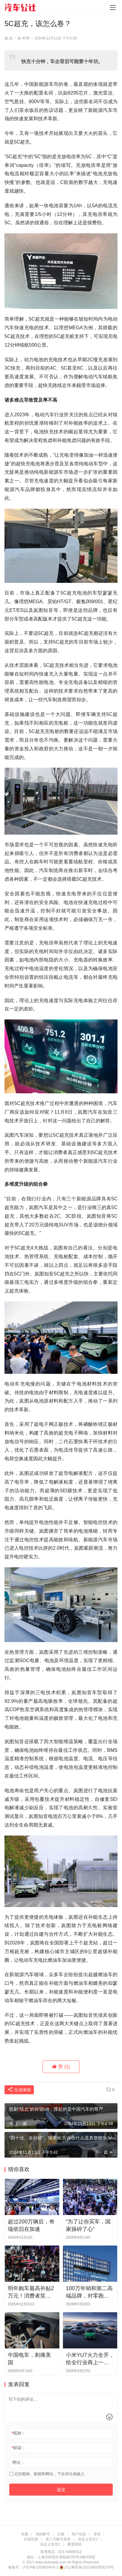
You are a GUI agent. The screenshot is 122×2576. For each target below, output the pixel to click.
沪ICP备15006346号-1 (40, 2567)
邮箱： (18, 2447)
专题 (24, 2534)
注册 (60, 2534)
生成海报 (19, 2089)
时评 (26, 38)
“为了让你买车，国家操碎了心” (88, 2225)
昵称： (18, 2433)
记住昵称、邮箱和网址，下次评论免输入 (47, 2474)
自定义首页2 (50, 2544)
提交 (61, 2489)
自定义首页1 (88, 2539)
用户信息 (79, 2534)
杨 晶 (8, 38)
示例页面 (31, 2539)
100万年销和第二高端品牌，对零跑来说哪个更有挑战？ (89, 2292)
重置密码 (74, 2544)
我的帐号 (43, 2534)
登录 (97, 2534)
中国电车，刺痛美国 (29, 2358)
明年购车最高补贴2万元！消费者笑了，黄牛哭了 (31, 2292)
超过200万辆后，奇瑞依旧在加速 (31, 2225)
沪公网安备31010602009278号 (89, 2567)
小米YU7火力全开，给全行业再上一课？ (90, 2359)
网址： (18, 2462)
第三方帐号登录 (58, 2539)
